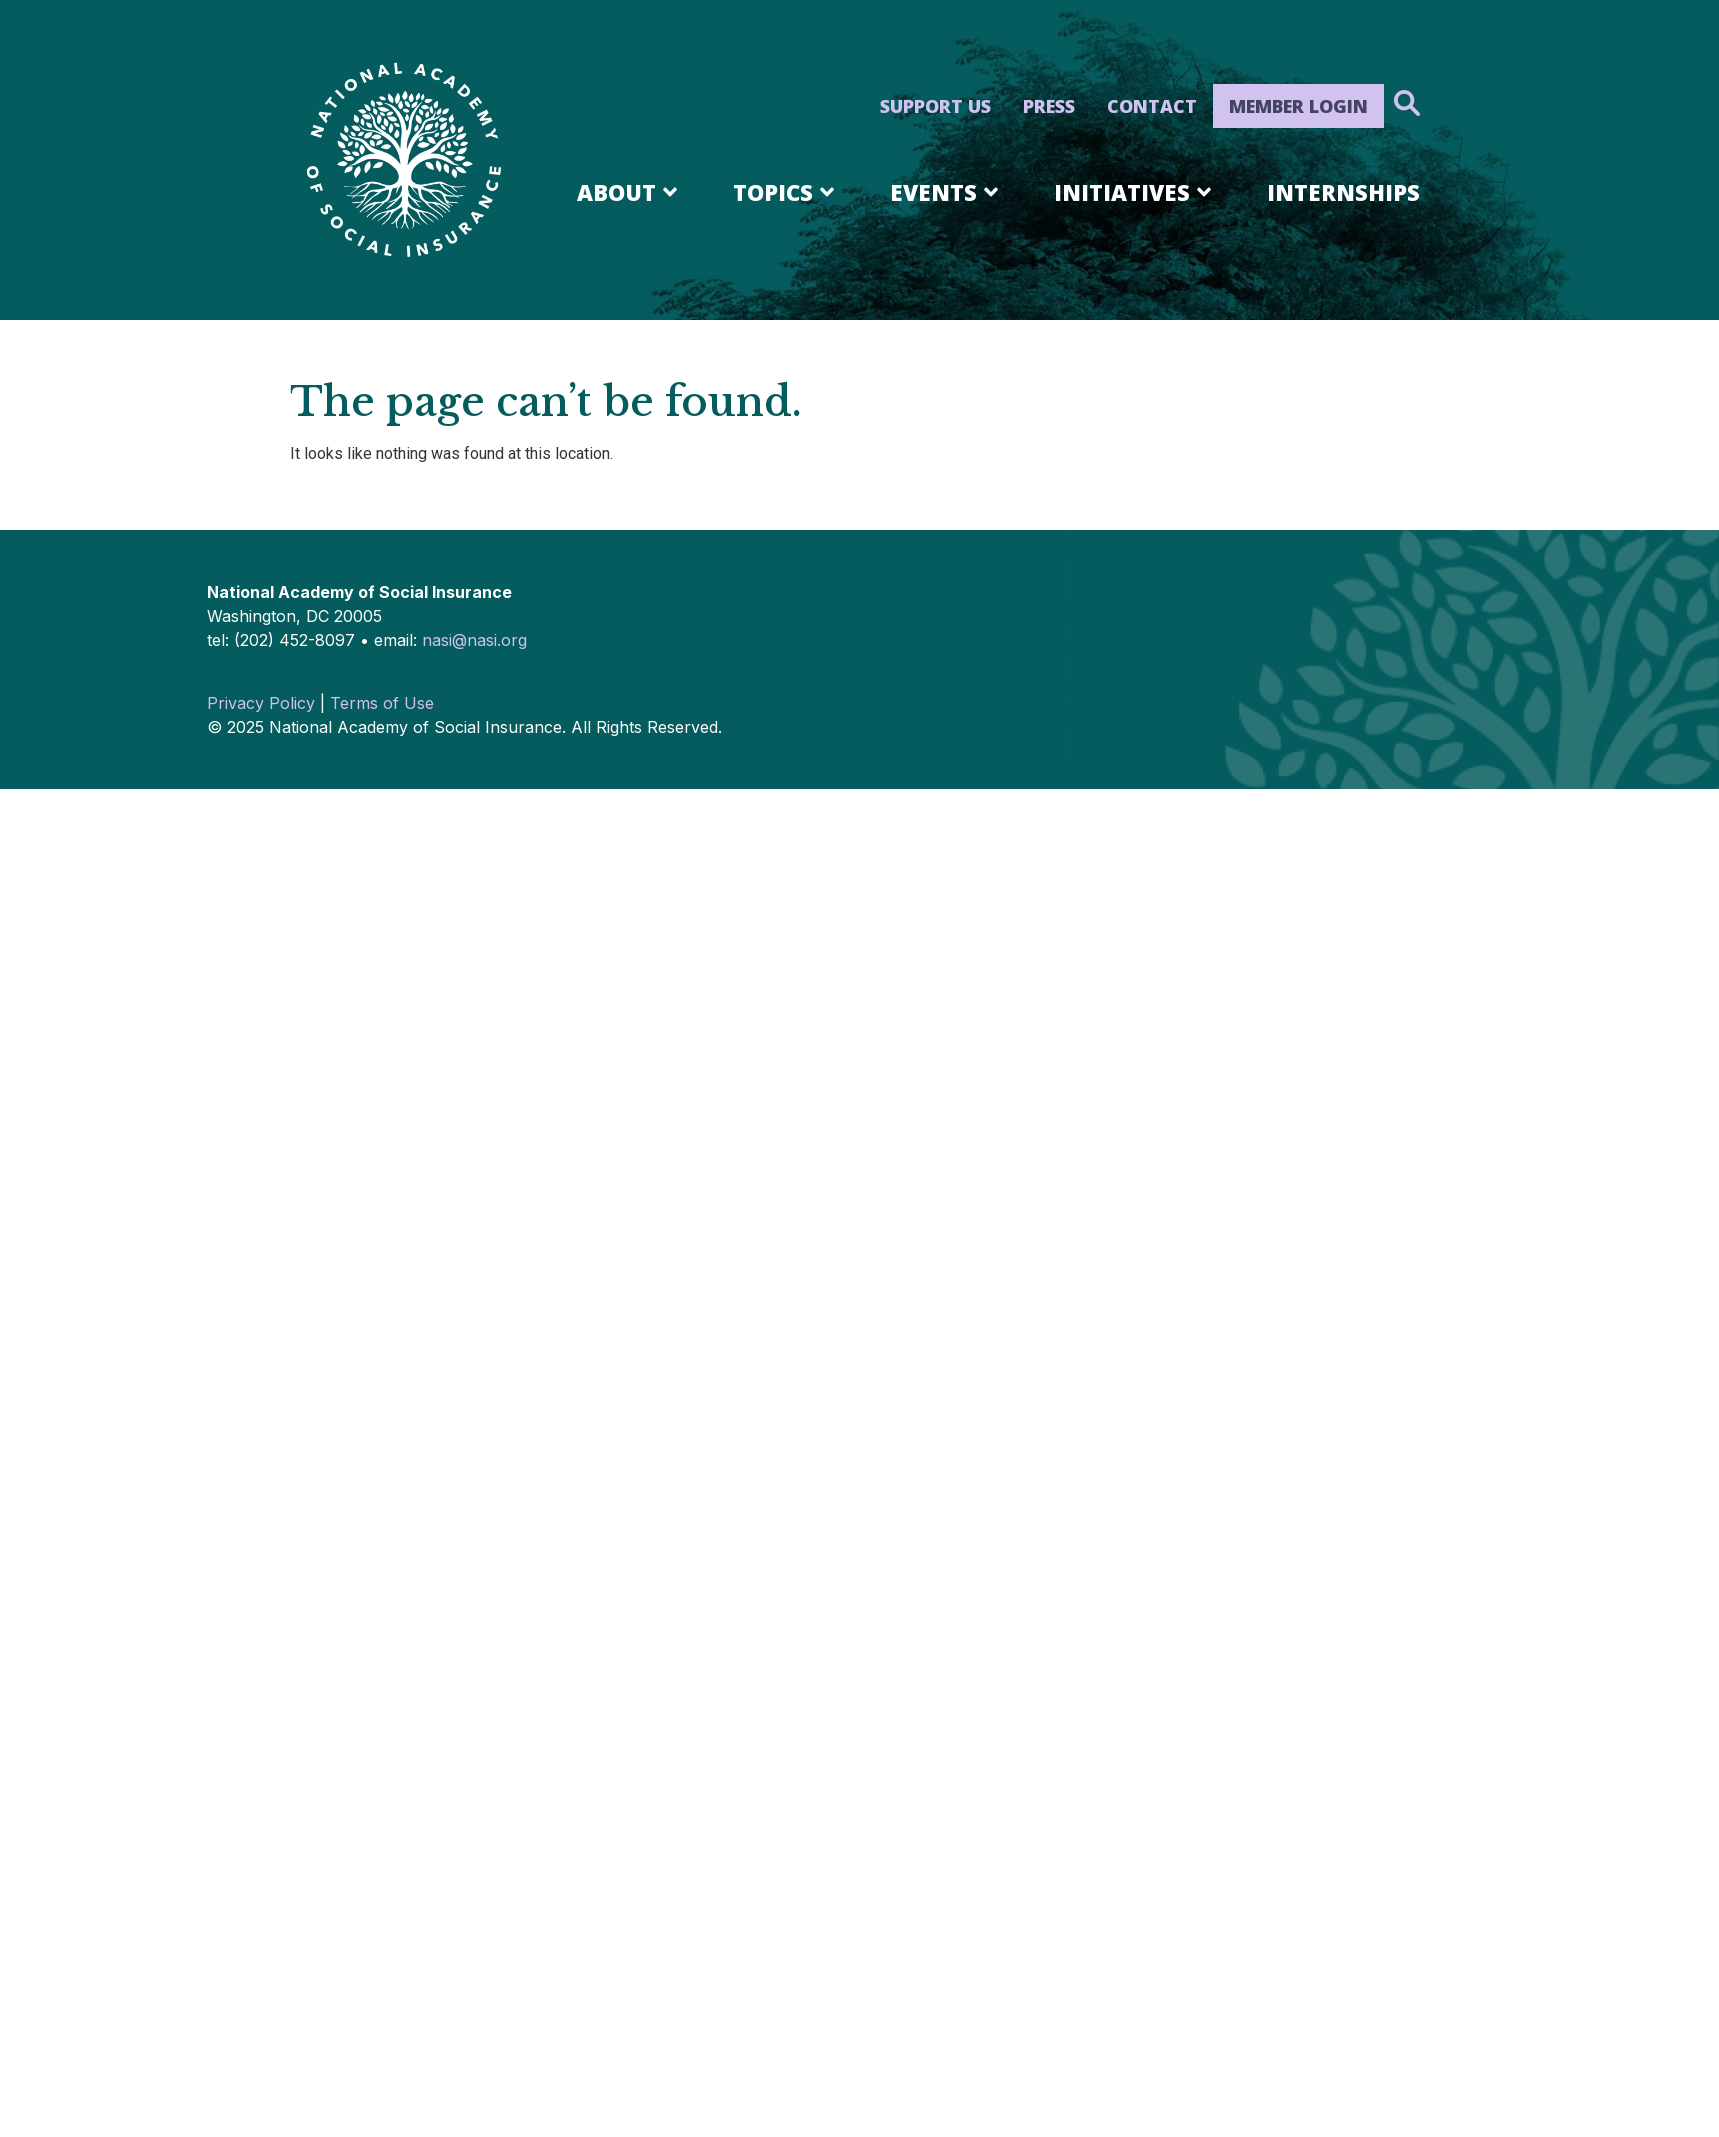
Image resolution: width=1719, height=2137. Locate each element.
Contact (1152, 106)
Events (947, 192)
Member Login (1298, 106)
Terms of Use (382, 703)
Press (1049, 106)
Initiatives (1136, 192)
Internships (1343, 192)
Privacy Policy (261, 703)
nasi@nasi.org (474, 640)
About (630, 192)
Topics (787, 192)
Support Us (935, 106)
